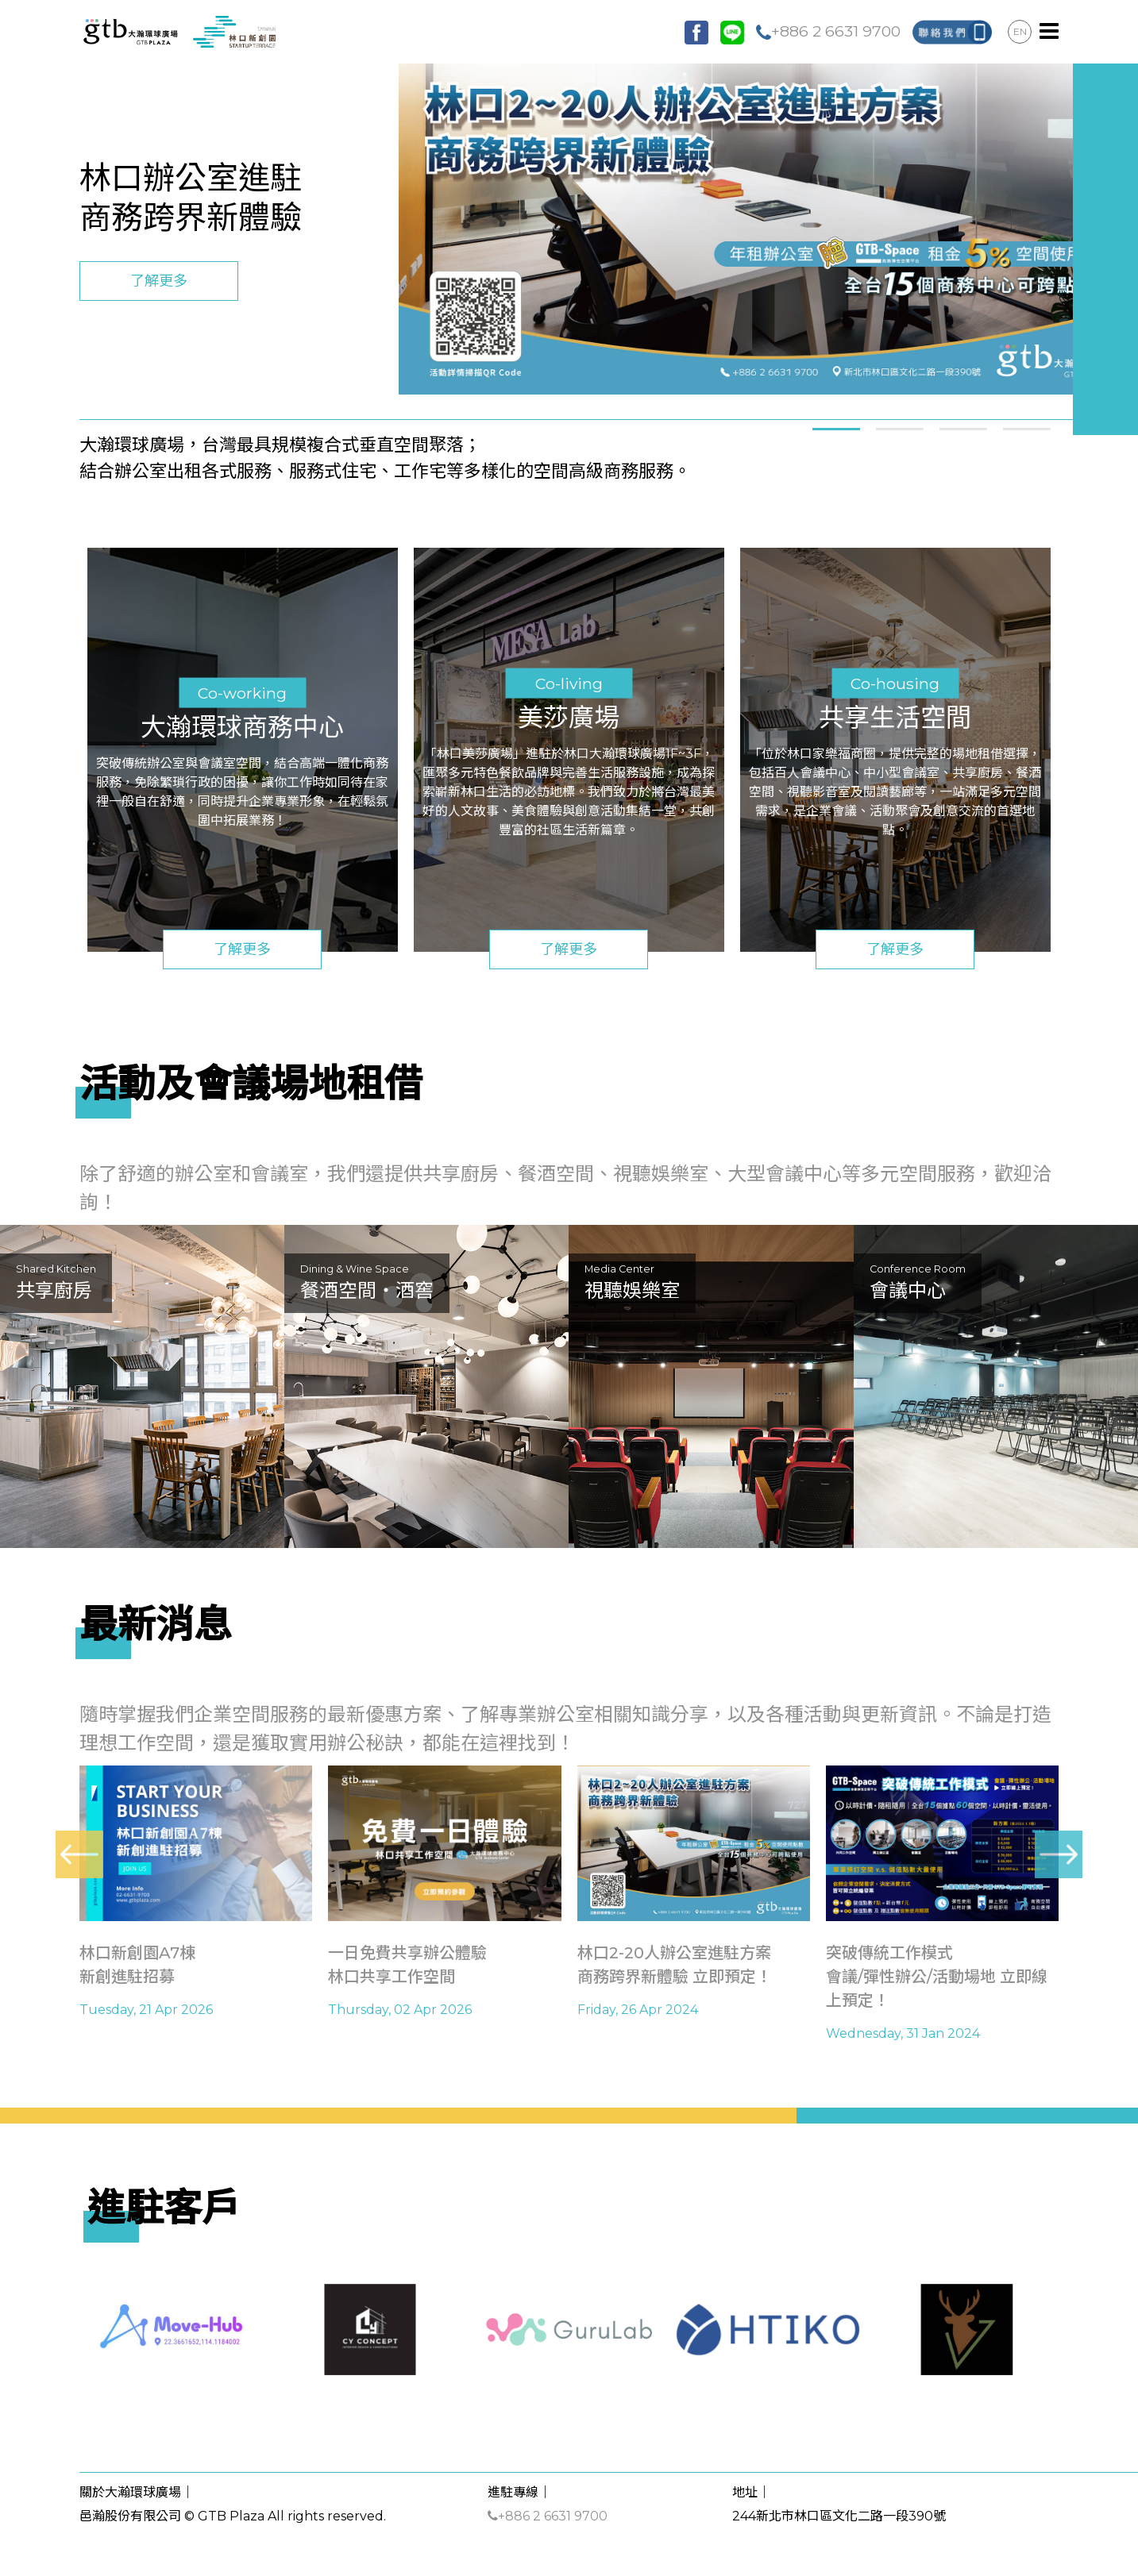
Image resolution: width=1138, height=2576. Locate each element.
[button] (836, 426)
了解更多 (158, 281)
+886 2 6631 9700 (828, 30)
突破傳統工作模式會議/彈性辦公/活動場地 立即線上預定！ (936, 1976)
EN (1020, 31)
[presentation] (79, 1854)
